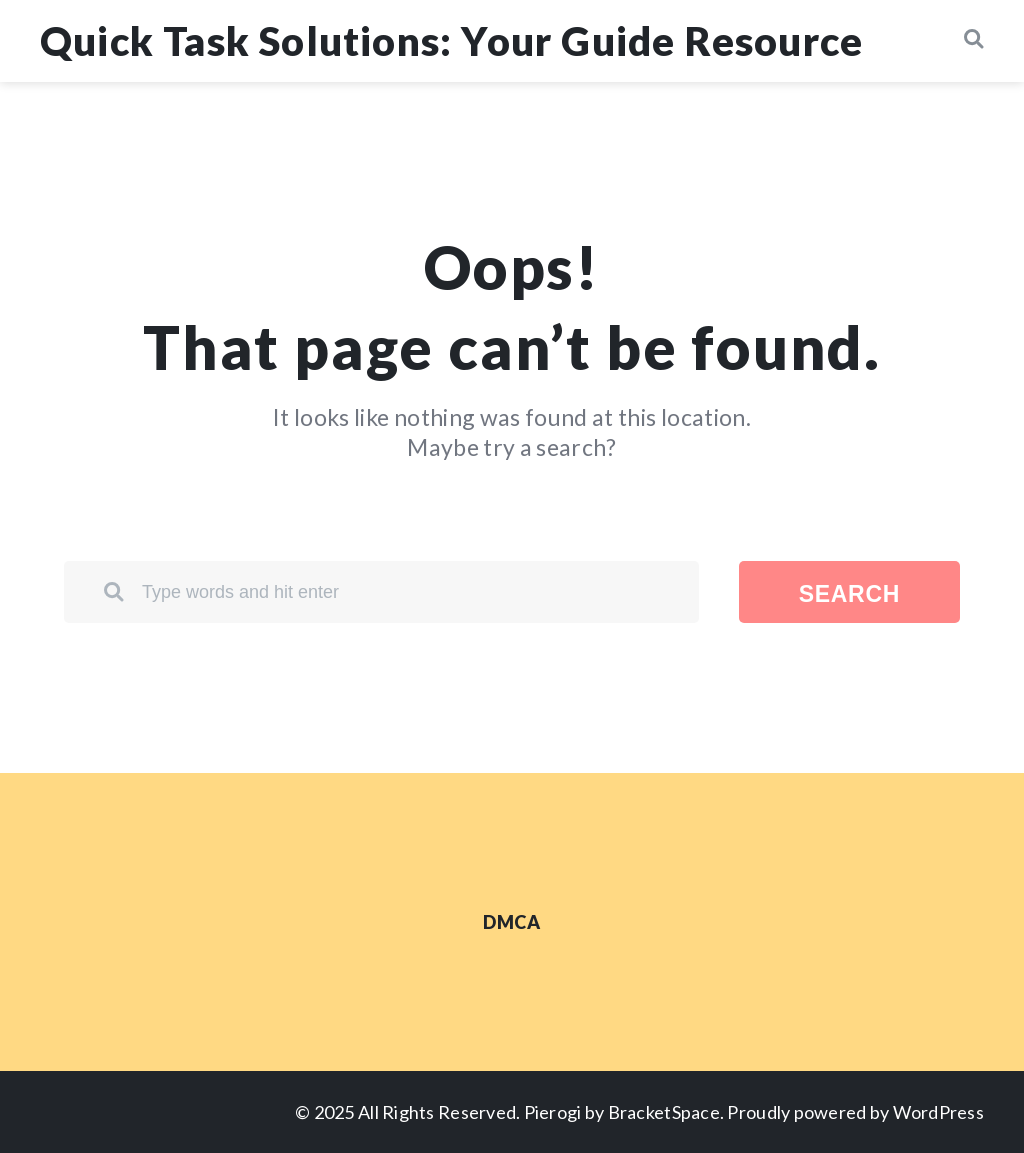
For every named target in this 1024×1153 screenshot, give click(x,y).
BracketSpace (664, 1112)
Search (849, 594)
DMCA (511, 922)
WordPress (938, 1112)
